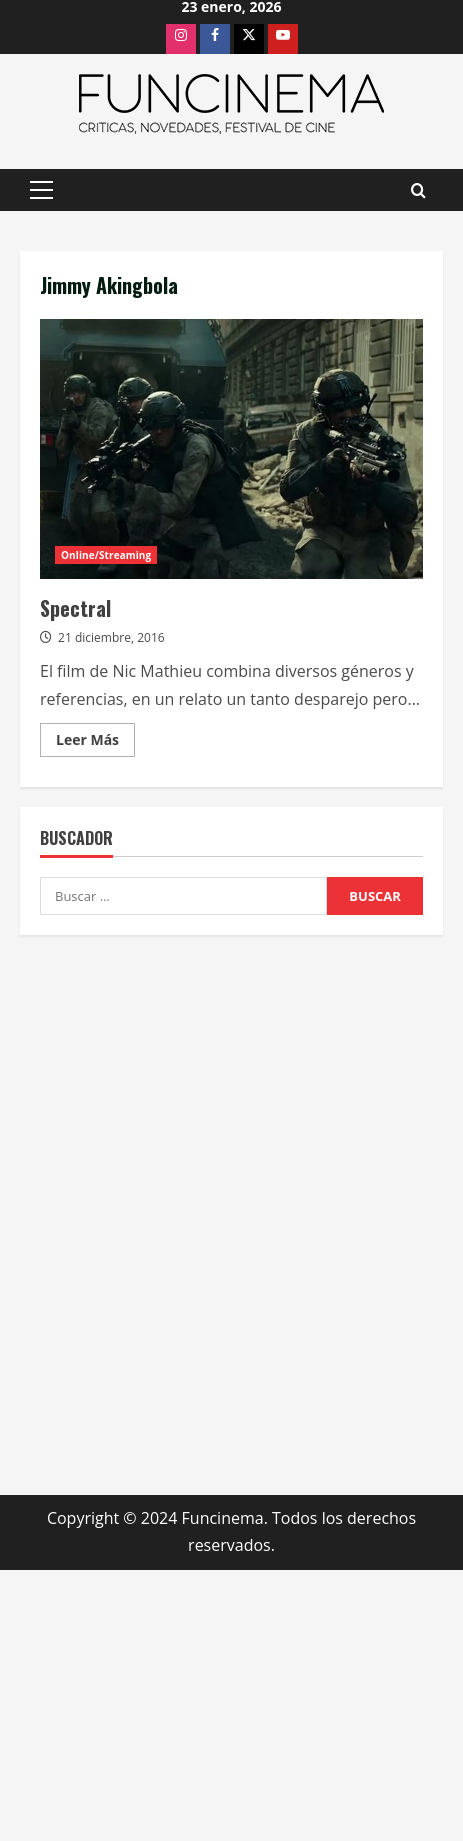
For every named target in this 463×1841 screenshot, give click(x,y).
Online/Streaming (106, 555)
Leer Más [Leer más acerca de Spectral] (95, 743)
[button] (41, 190)
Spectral (231, 449)
